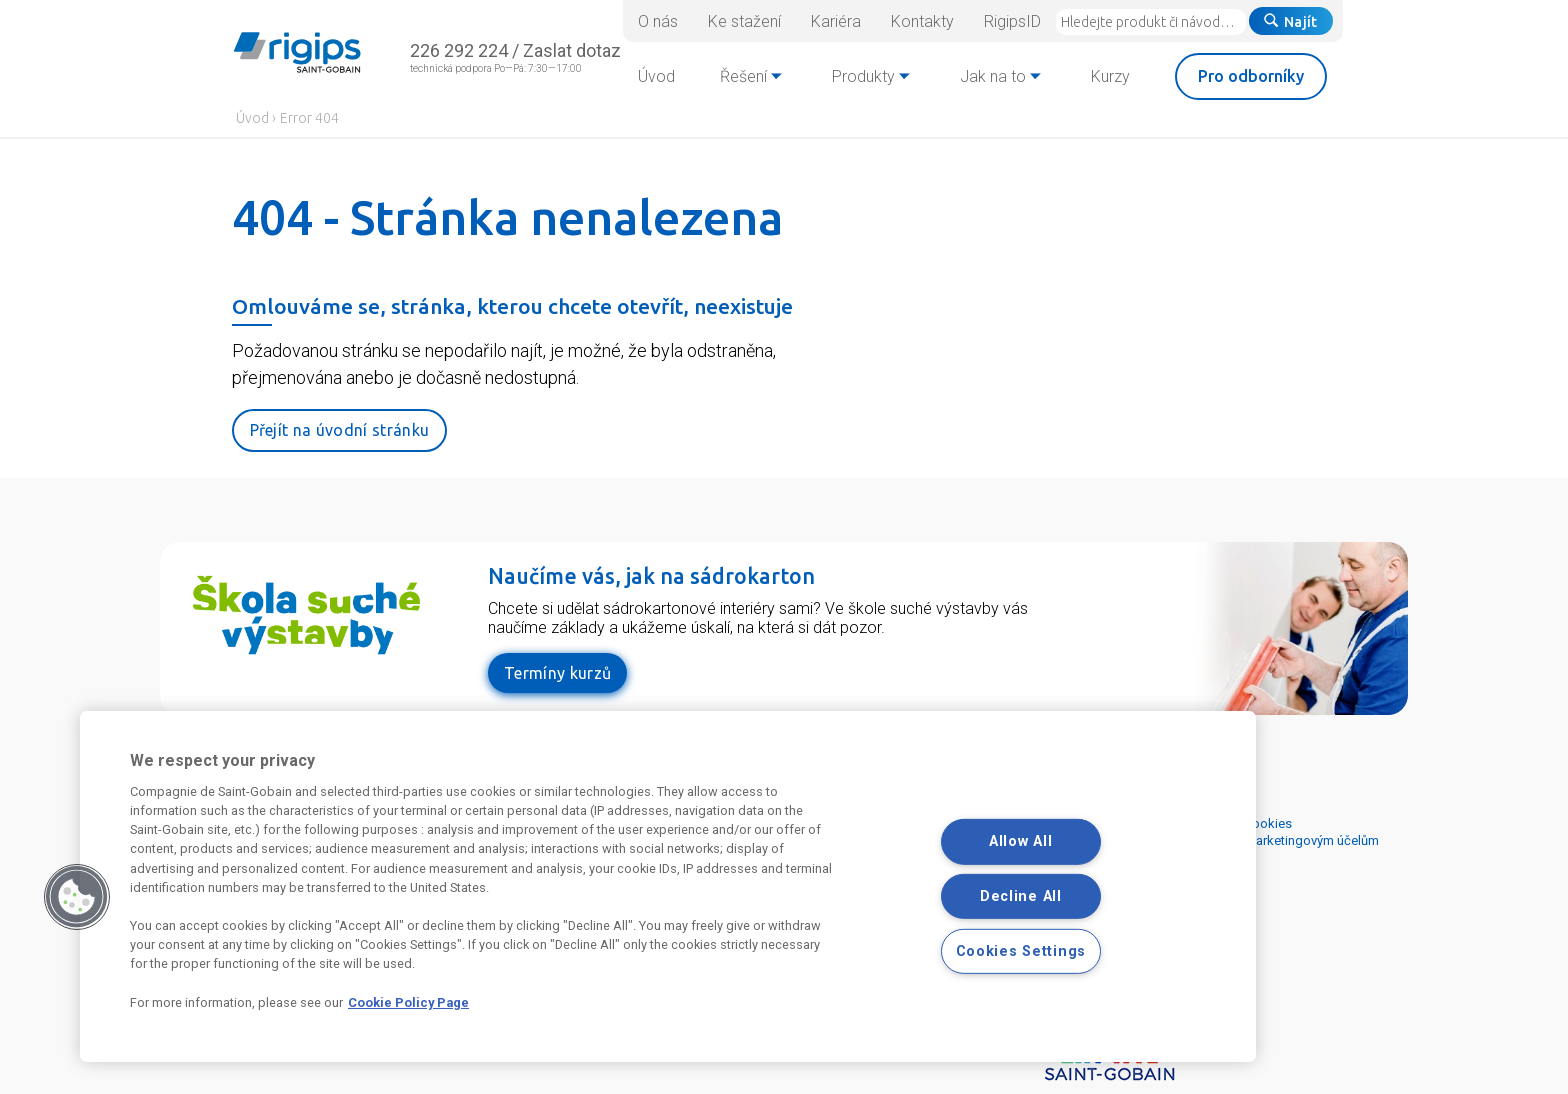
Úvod (252, 118)
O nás (658, 21)
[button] (77, 897)
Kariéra (836, 21)
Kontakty (922, 21)
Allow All (1020, 841)
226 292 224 (459, 50)
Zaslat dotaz (572, 50)
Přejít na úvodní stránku (340, 430)
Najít (1291, 22)
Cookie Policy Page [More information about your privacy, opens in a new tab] (408, 1002)
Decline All (1021, 896)
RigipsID (1012, 21)
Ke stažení (744, 21)
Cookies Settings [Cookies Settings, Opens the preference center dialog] (1021, 951)
